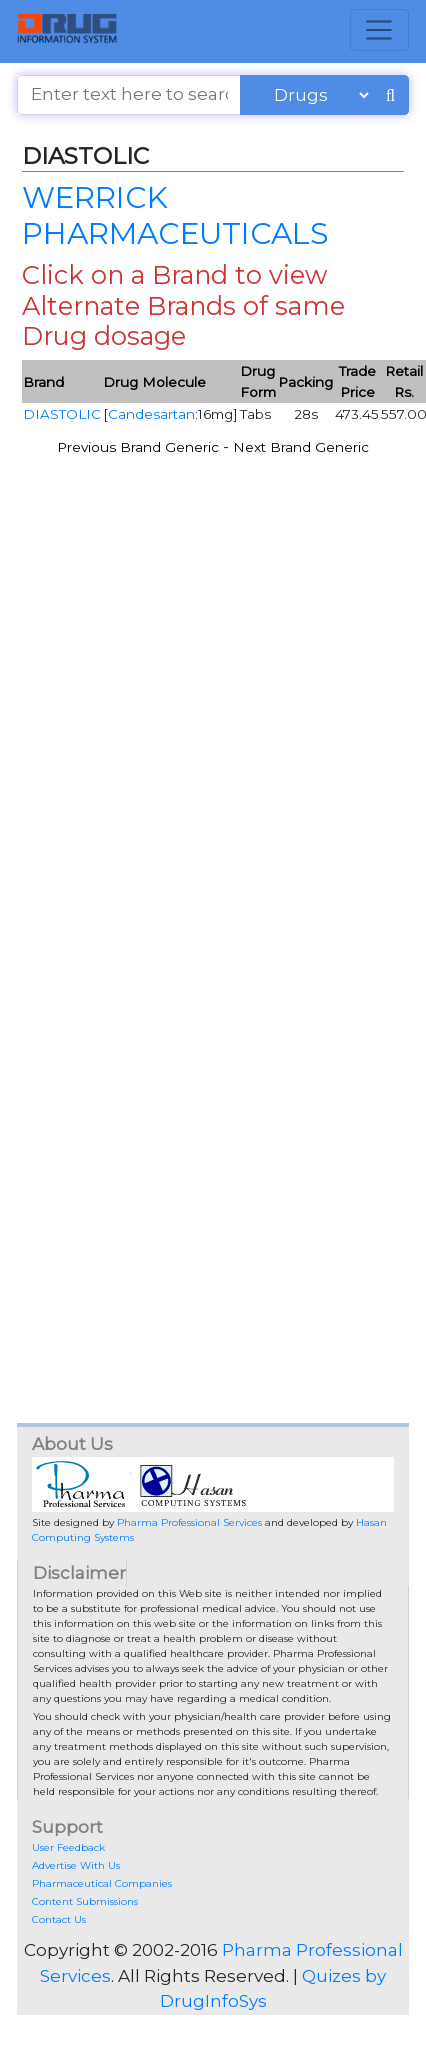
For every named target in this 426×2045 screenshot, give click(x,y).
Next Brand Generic (301, 447)
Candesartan (151, 414)
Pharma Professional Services (189, 1522)
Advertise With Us (76, 1865)
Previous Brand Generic (138, 447)
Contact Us (59, 1919)
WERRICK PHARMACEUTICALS (175, 215)
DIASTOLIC (62, 414)
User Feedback (68, 1847)
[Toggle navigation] (379, 30)
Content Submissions (85, 1901)
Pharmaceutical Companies (102, 1883)
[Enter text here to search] (129, 95)
